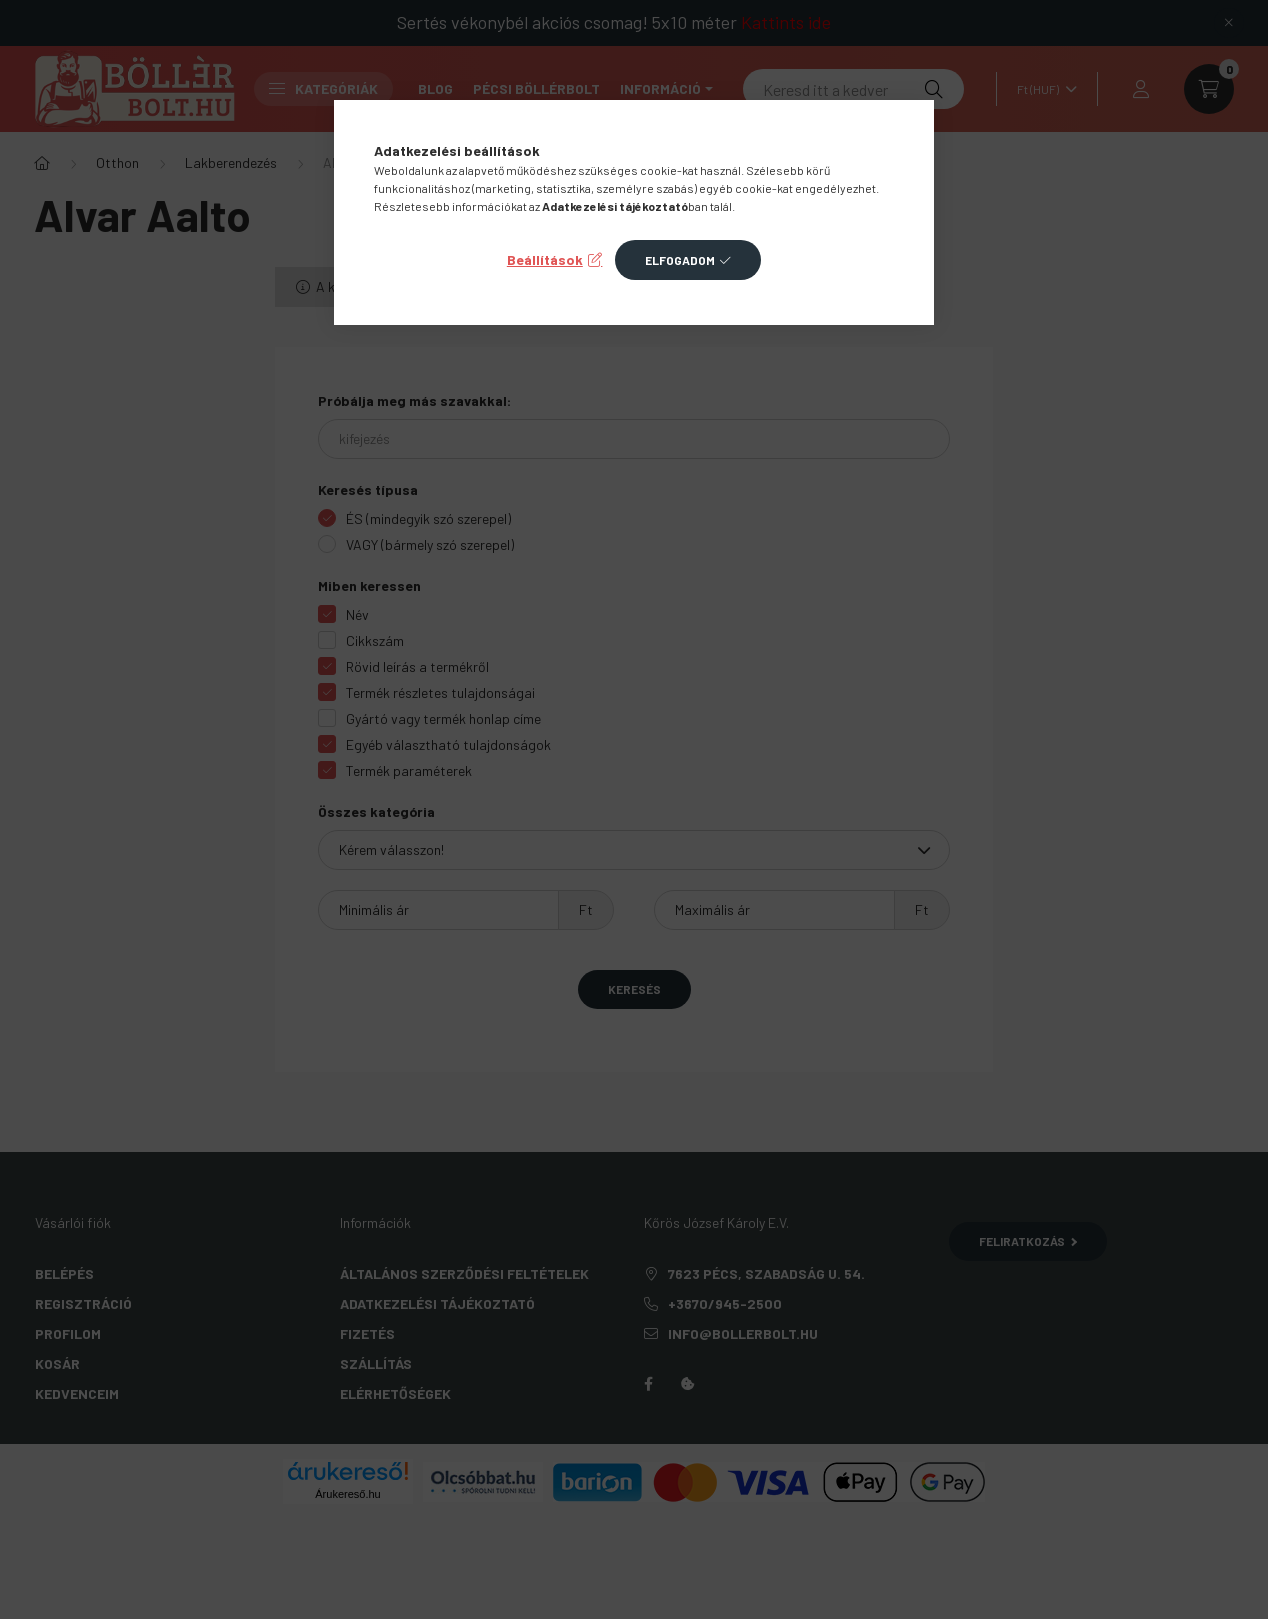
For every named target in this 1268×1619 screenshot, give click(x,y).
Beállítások (545, 259)
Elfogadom (680, 260)
